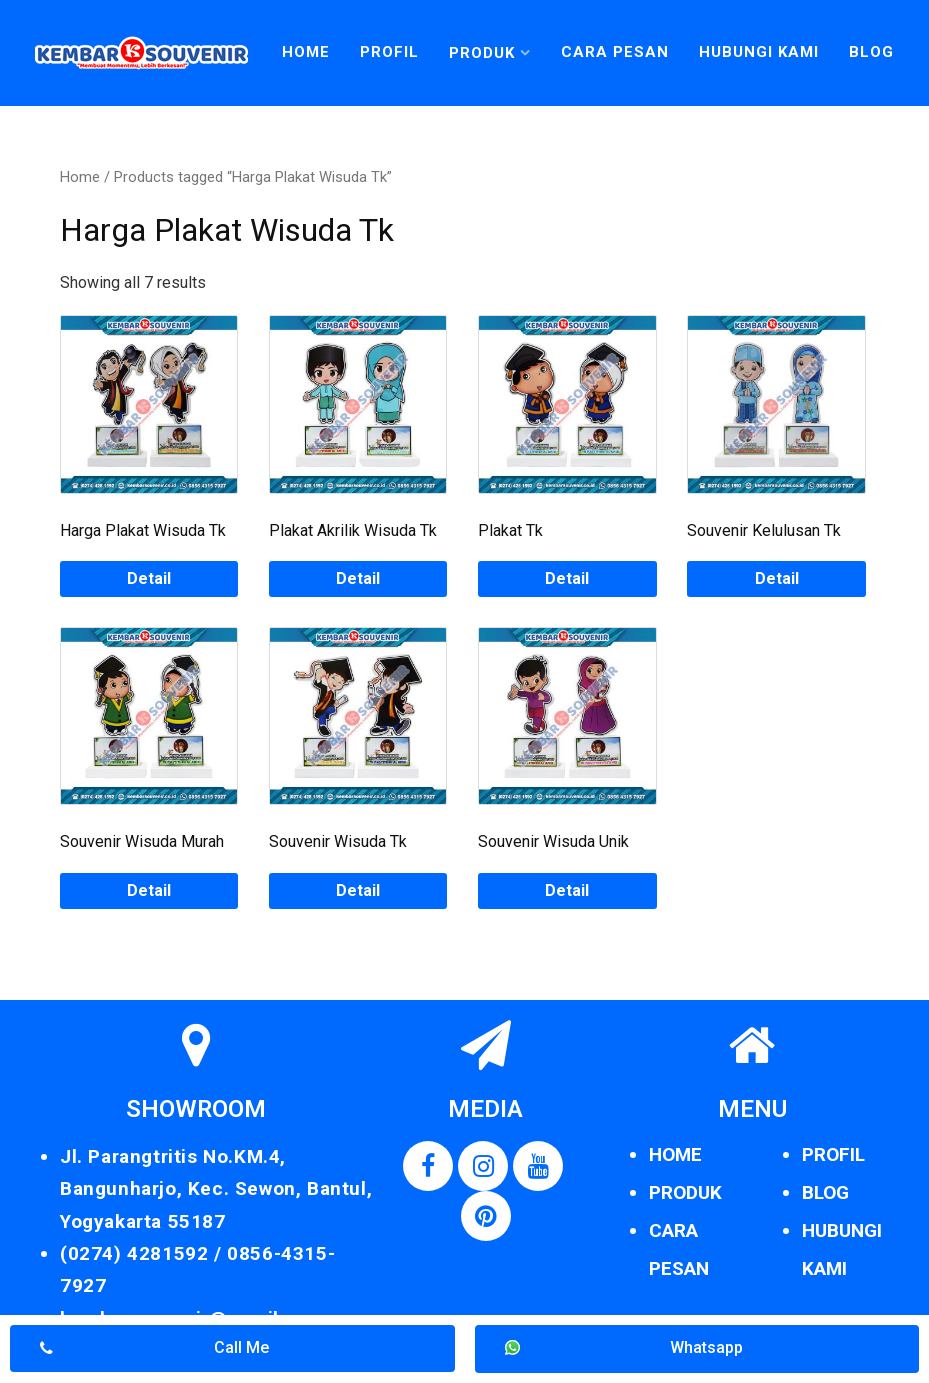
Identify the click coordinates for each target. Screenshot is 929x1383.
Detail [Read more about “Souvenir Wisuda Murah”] (149, 890)
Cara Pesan (615, 52)
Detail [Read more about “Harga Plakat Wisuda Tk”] (149, 578)
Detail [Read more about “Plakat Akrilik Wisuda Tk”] (358, 578)
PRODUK (685, 1192)
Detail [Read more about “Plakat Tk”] (567, 578)
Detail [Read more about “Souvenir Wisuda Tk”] (358, 890)
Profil (389, 52)
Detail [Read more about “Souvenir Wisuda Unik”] (567, 890)
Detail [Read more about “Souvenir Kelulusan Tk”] (777, 578)
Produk (482, 53)
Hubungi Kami (759, 52)
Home (306, 52)
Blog (871, 52)
